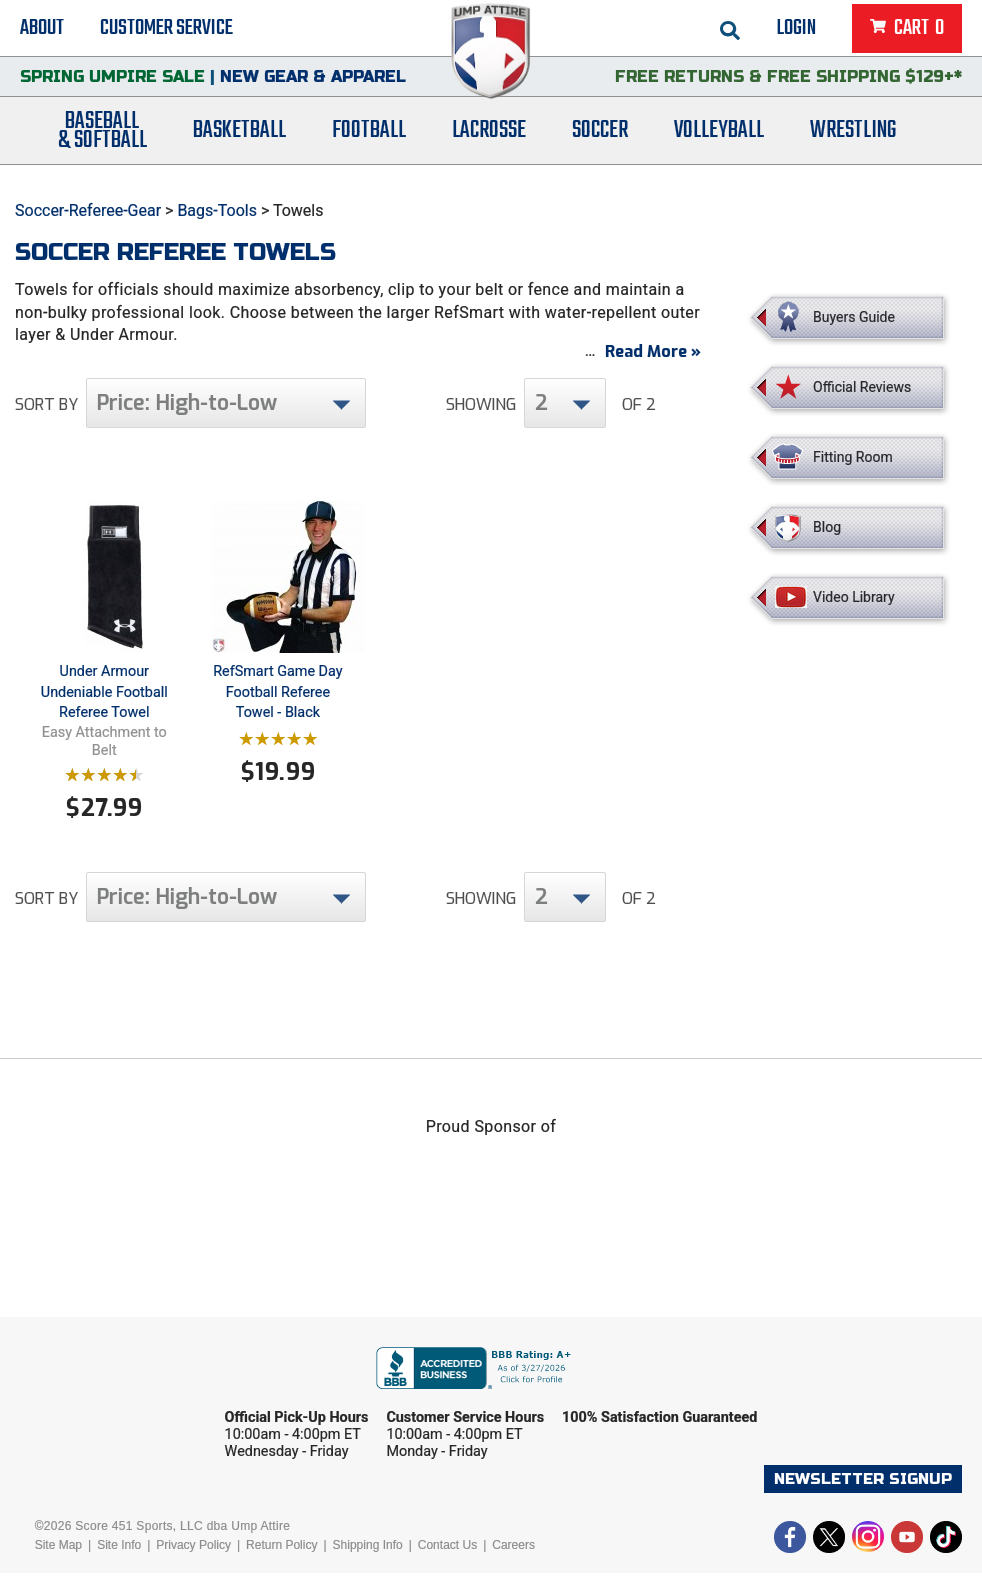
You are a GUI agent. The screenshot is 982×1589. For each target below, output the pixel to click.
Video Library (853, 597)
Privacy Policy (193, 1561)
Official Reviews (862, 387)
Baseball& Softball (102, 143)
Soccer (600, 142)
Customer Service (166, 30)
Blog (827, 527)
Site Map (58, 1561)
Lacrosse (489, 142)
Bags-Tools (217, 210)
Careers (513, 1561)
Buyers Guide (854, 317)
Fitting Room (853, 457)
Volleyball (719, 142)
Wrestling (853, 142)
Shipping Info (368, 1561)
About (42, 30)
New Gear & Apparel (313, 84)
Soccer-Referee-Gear (88, 210)
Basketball (239, 142)
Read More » (653, 367)
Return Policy (281, 1561)
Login (796, 30)
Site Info (119, 1561)
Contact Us (447, 1561)
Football (369, 142)
